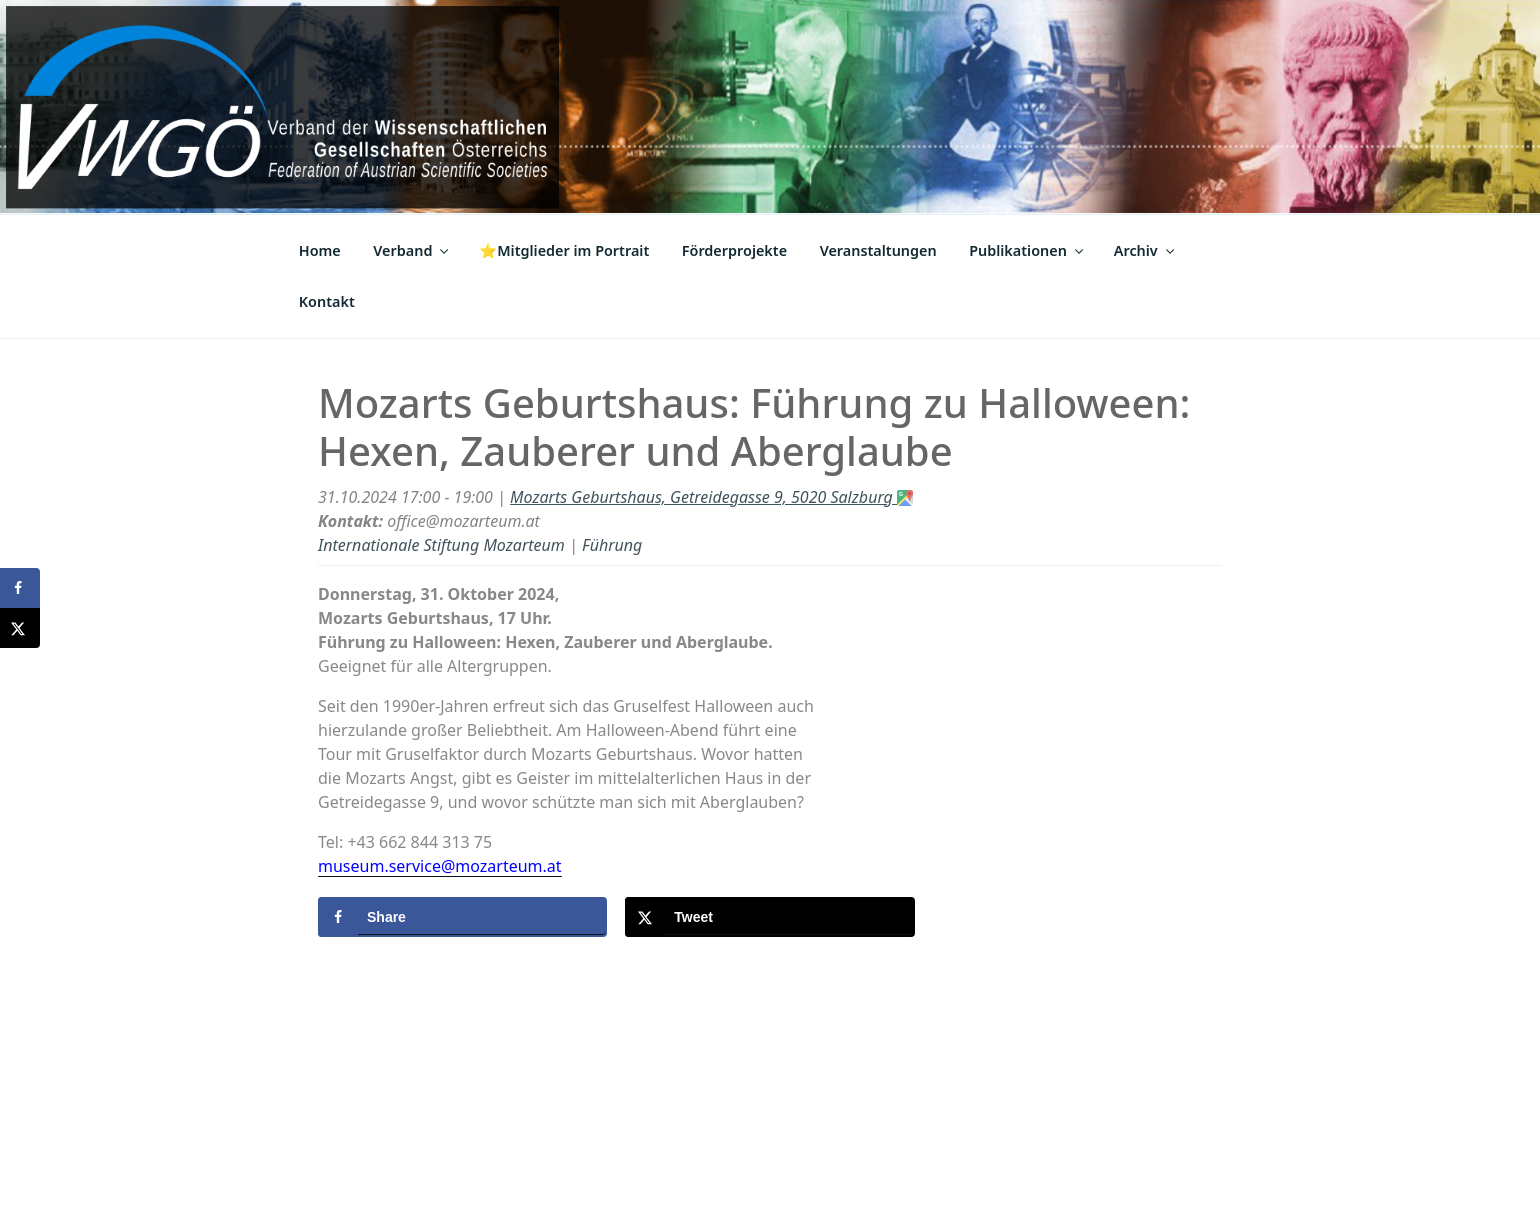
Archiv (1145, 250)
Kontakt (327, 301)
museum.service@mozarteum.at (440, 866)
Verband (412, 250)
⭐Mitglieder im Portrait (564, 250)
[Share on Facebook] (462, 917)
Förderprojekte (734, 250)
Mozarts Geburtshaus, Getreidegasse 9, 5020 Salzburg (711, 497)
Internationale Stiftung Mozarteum (441, 545)
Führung (612, 545)
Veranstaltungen (878, 250)
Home (320, 250)
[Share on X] (769, 917)
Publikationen (1027, 250)
